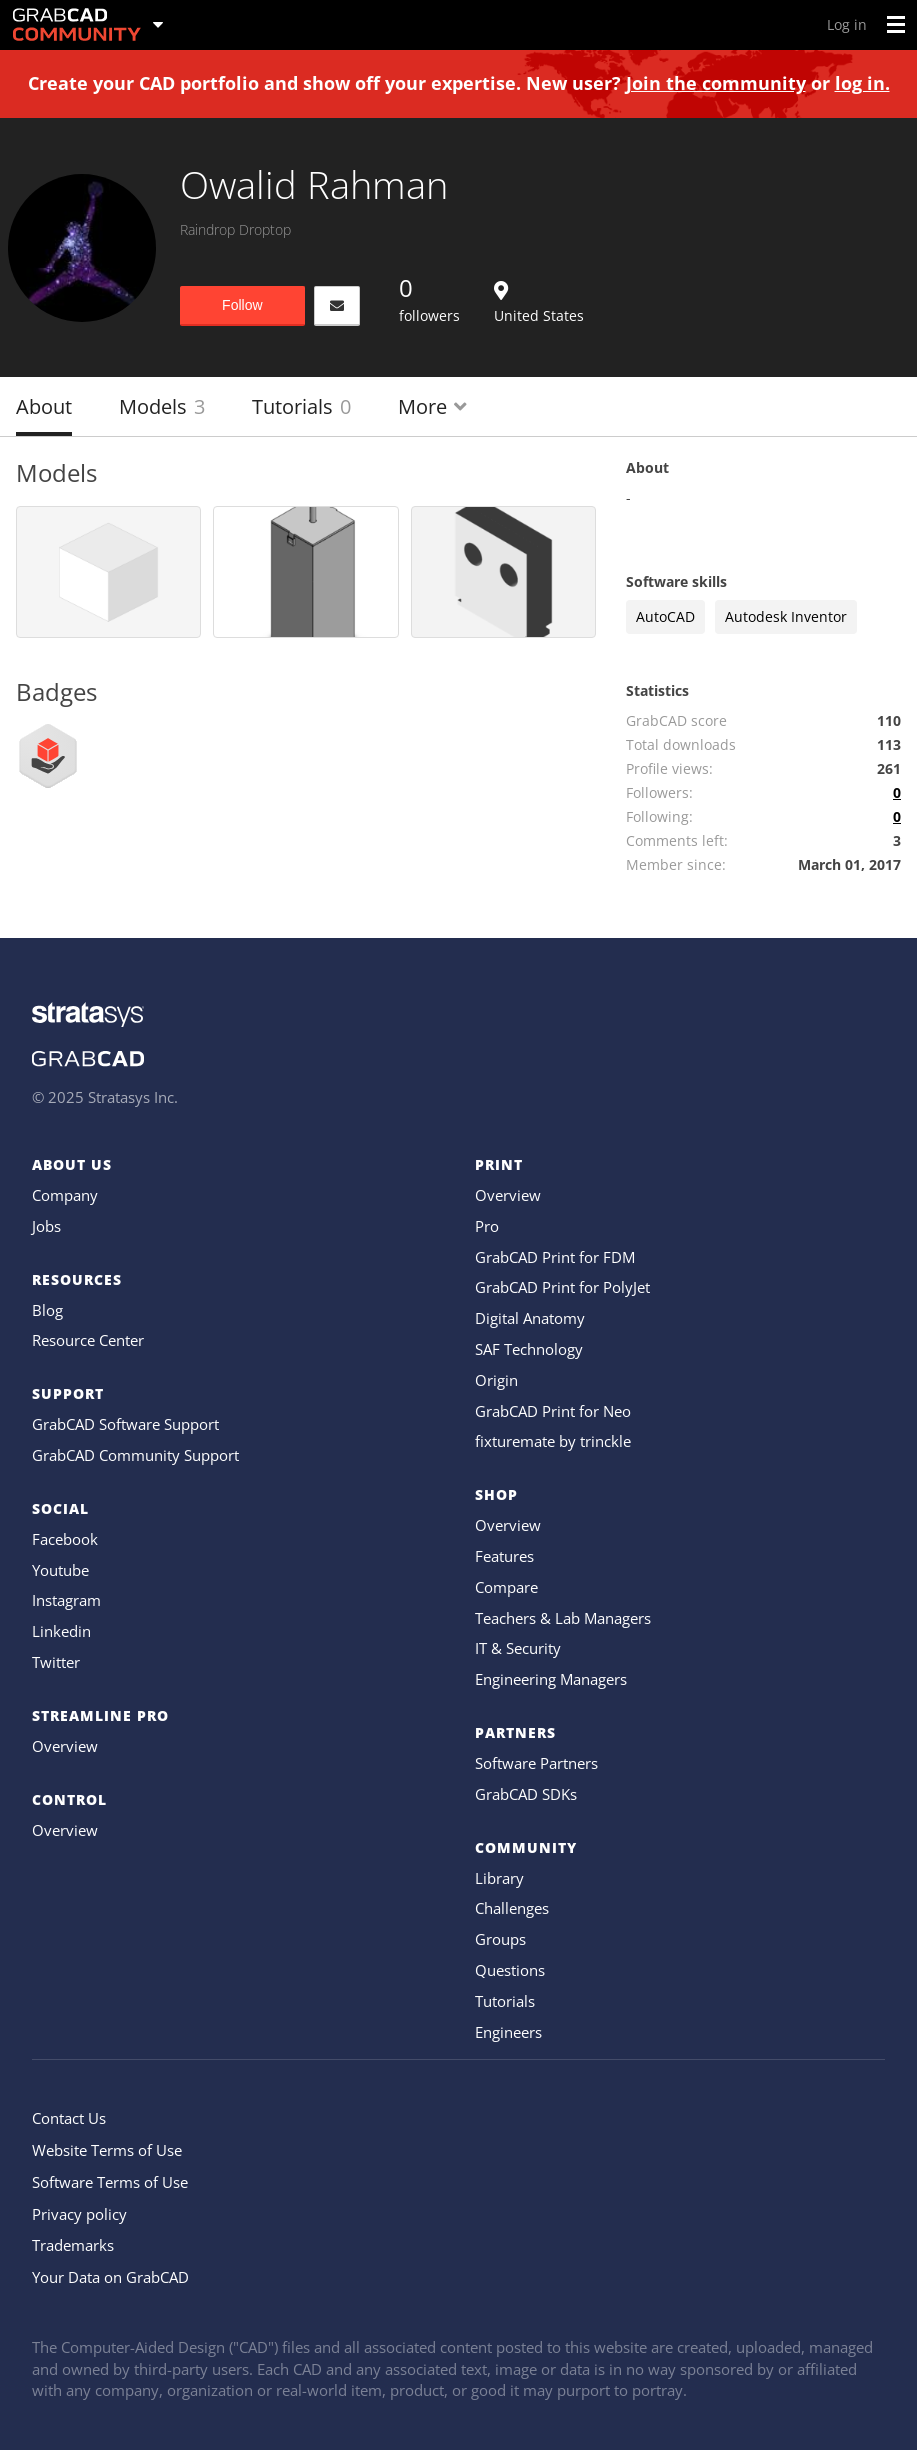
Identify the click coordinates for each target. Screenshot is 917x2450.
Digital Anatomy (530, 1318)
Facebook (65, 1539)
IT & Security (518, 1648)
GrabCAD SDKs (526, 1794)
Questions (510, 1970)
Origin (496, 1380)
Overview (65, 1746)
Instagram (66, 1600)
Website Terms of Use (107, 2150)
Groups (500, 1939)
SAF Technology (529, 1349)
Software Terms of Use (110, 2182)
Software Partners (536, 1763)
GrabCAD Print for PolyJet (562, 1287)
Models (162, 406)
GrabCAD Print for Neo (553, 1411)
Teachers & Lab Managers (563, 1618)
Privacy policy (79, 2214)
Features (504, 1556)
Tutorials (301, 406)
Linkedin (61, 1631)
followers (429, 298)
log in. (862, 83)
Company (65, 1195)
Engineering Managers (551, 1679)
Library (499, 1878)
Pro (487, 1226)
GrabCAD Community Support (135, 1455)
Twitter (56, 1662)
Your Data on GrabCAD (110, 2277)
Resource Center (88, 1340)
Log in (847, 24)
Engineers (508, 2032)
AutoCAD (665, 616)
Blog (47, 1310)
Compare (506, 1587)
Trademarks (73, 2245)
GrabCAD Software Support (125, 1424)
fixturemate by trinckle (553, 1441)
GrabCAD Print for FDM (555, 1257)
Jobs (46, 1226)
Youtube (60, 1570)
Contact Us (69, 2118)
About (44, 406)
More (432, 406)
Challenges (512, 1908)
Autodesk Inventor (786, 616)
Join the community (716, 83)
